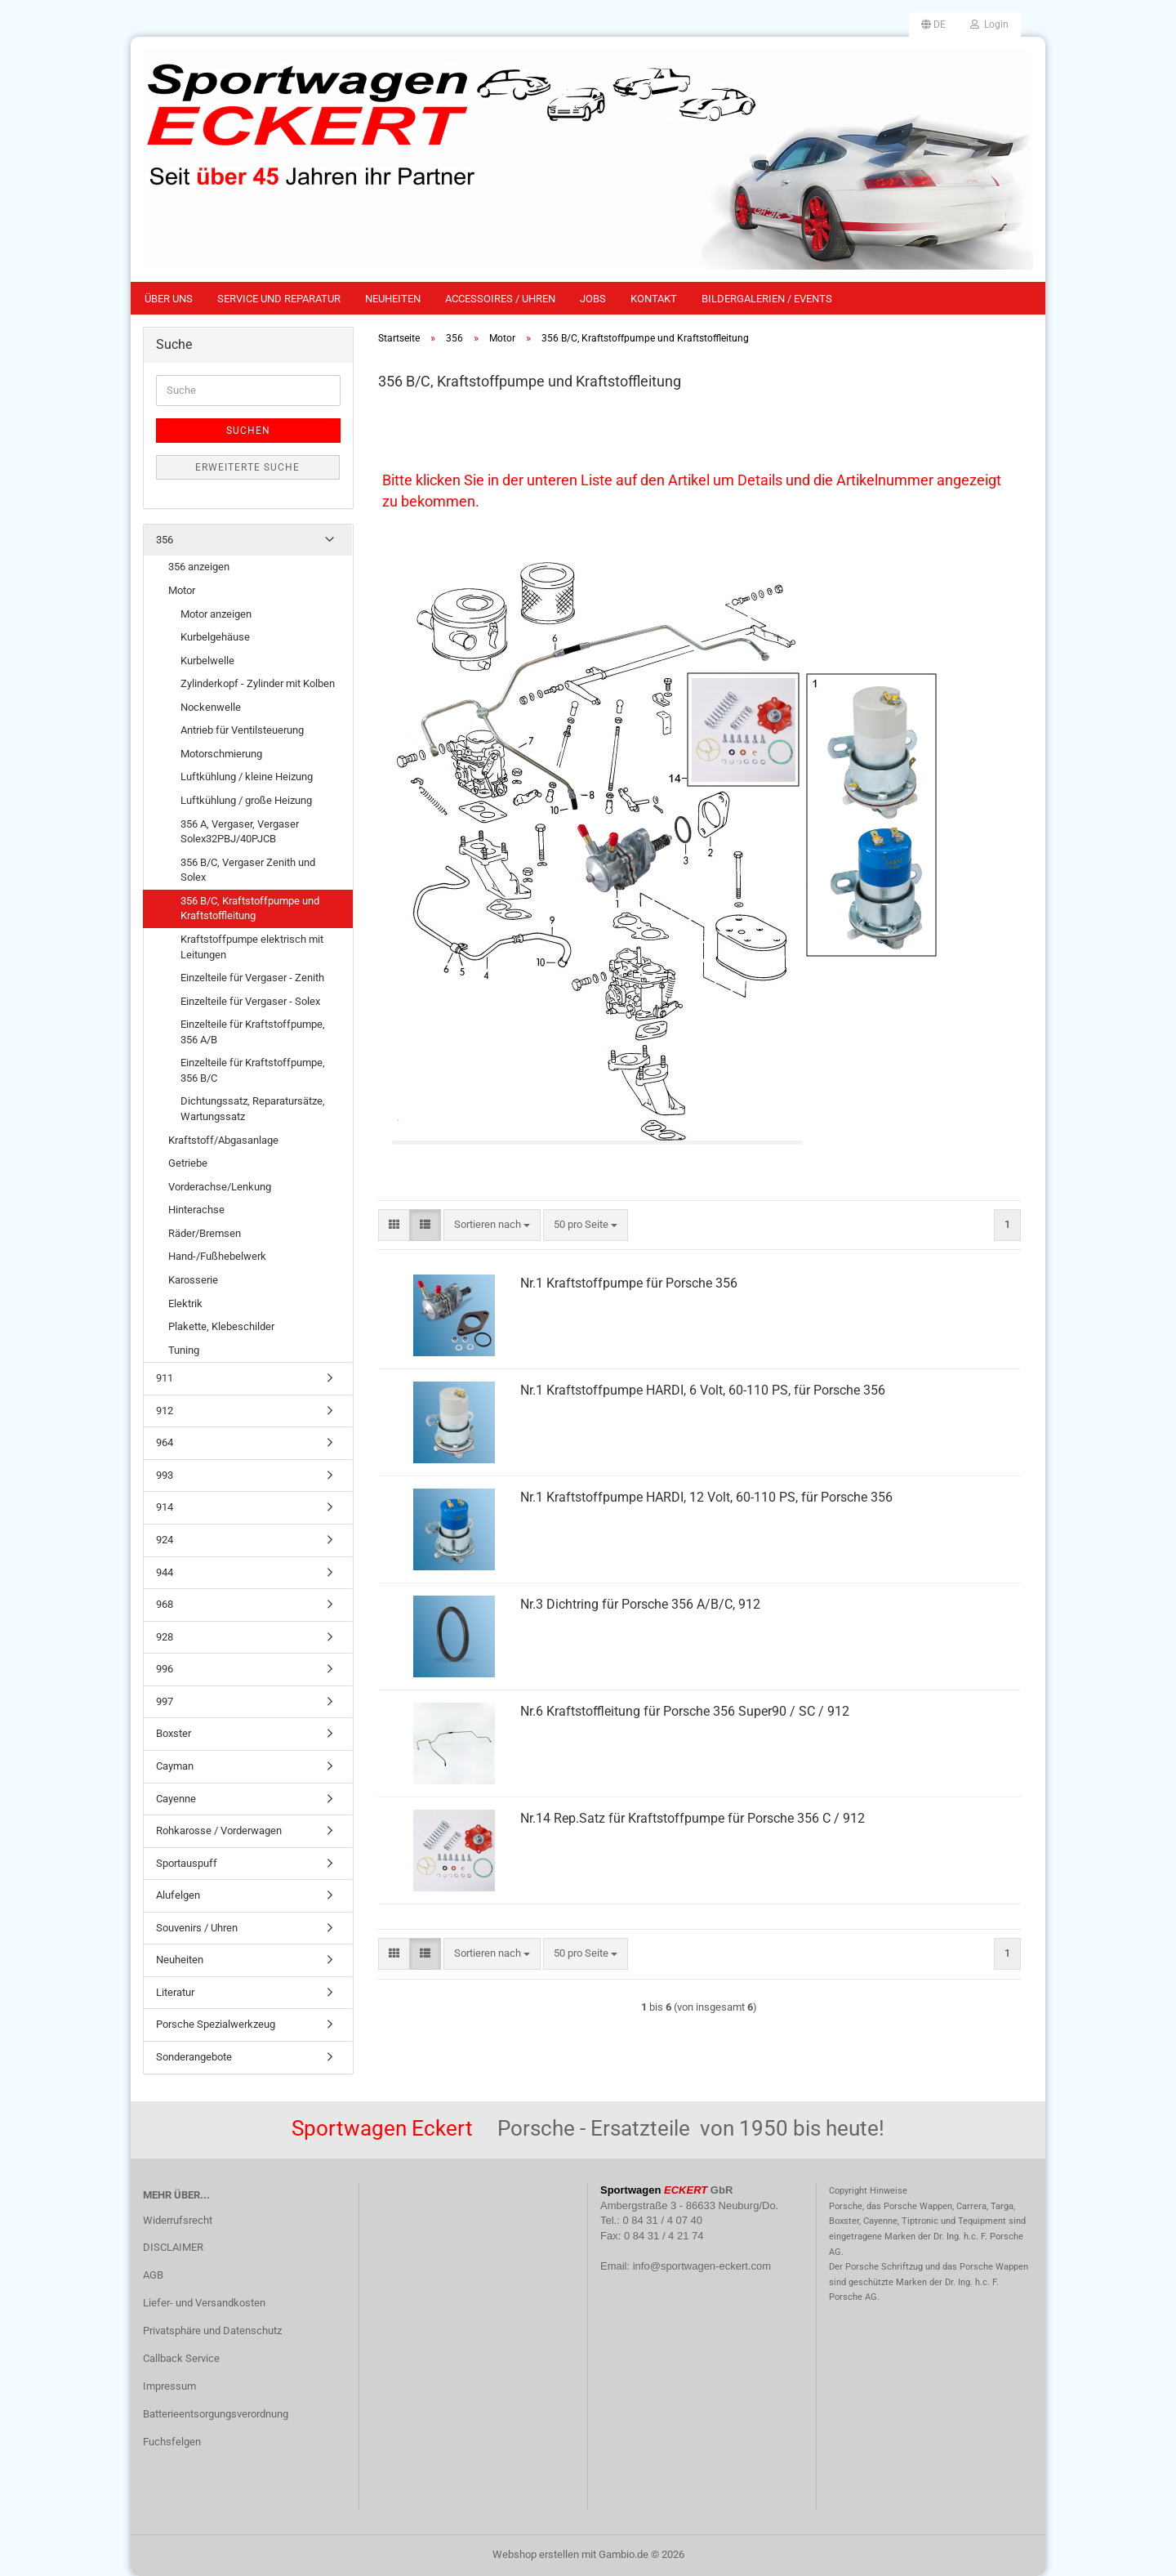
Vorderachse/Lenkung (219, 1187)
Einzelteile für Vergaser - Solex (250, 1001)
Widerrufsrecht (177, 2220)
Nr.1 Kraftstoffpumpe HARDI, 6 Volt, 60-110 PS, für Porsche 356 (702, 1390)
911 (164, 1378)
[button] (933, 24)
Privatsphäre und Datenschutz (212, 2330)
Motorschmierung (221, 754)
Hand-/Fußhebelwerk (217, 1256)
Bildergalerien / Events (767, 298)
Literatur (175, 1992)
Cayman (175, 1766)
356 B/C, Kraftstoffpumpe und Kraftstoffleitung (249, 908)
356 (164, 540)
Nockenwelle (210, 707)
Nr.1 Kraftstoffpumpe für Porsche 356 (628, 1283)
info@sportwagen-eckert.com (702, 2266)
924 (164, 1540)
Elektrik (185, 1303)
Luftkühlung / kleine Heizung (246, 776)
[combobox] (492, 1225)
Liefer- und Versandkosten (204, 2303)
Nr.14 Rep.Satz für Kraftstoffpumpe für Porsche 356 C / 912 (692, 1818)
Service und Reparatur (279, 298)
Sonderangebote (194, 2057)
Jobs (593, 298)
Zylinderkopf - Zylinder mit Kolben (257, 683)
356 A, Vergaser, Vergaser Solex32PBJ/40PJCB (239, 832)
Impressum (169, 2386)
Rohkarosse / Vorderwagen (219, 1830)
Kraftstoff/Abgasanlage (223, 1140)
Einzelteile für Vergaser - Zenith (252, 977)
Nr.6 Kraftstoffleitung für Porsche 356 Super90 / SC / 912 (684, 1711)
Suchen (248, 430)
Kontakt (653, 298)
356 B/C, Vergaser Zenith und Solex (247, 870)
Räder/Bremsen (204, 1233)
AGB (153, 2275)
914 (164, 1507)
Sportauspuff (186, 1863)
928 (164, 1637)
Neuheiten (393, 298)
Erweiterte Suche (247, 467)
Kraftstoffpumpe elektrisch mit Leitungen (251, 947)
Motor (181, 590)
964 (164, 1442)
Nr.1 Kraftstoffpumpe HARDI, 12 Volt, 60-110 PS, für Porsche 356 (706, 1497)
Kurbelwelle (207, 660)
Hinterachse (196, 1209)
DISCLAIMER (173, 2247)
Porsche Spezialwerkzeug (215, 2024)
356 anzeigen (198, 566)
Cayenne (176, 1798)
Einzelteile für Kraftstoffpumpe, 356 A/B (252, 1032)
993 (164, 1475)
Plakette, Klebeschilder (221, 1326)
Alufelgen (178, 1895)
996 (164, 1669)
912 (164, 1410)
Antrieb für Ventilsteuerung (242, 730)
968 (164, 1604)
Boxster (173, 1733)
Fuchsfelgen (172, 2441)
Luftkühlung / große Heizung (246, 800)
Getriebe (187, 1163)
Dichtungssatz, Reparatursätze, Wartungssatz (252, 1109)
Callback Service (181, 2358)
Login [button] (989, 24)
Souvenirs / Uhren (197, 1928)
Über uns (169, 298)
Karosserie (193, 1280)
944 (164, 1572)
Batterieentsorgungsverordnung (215, 2414)
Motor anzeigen (216, 614)
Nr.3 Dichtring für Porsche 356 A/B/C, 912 (640, 1604)
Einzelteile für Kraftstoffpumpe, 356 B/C (252, 1070)
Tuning (183, 1350)
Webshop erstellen (535, 2554)
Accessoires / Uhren (500, 298)
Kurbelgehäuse (215, 637)
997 (164, 1701)
